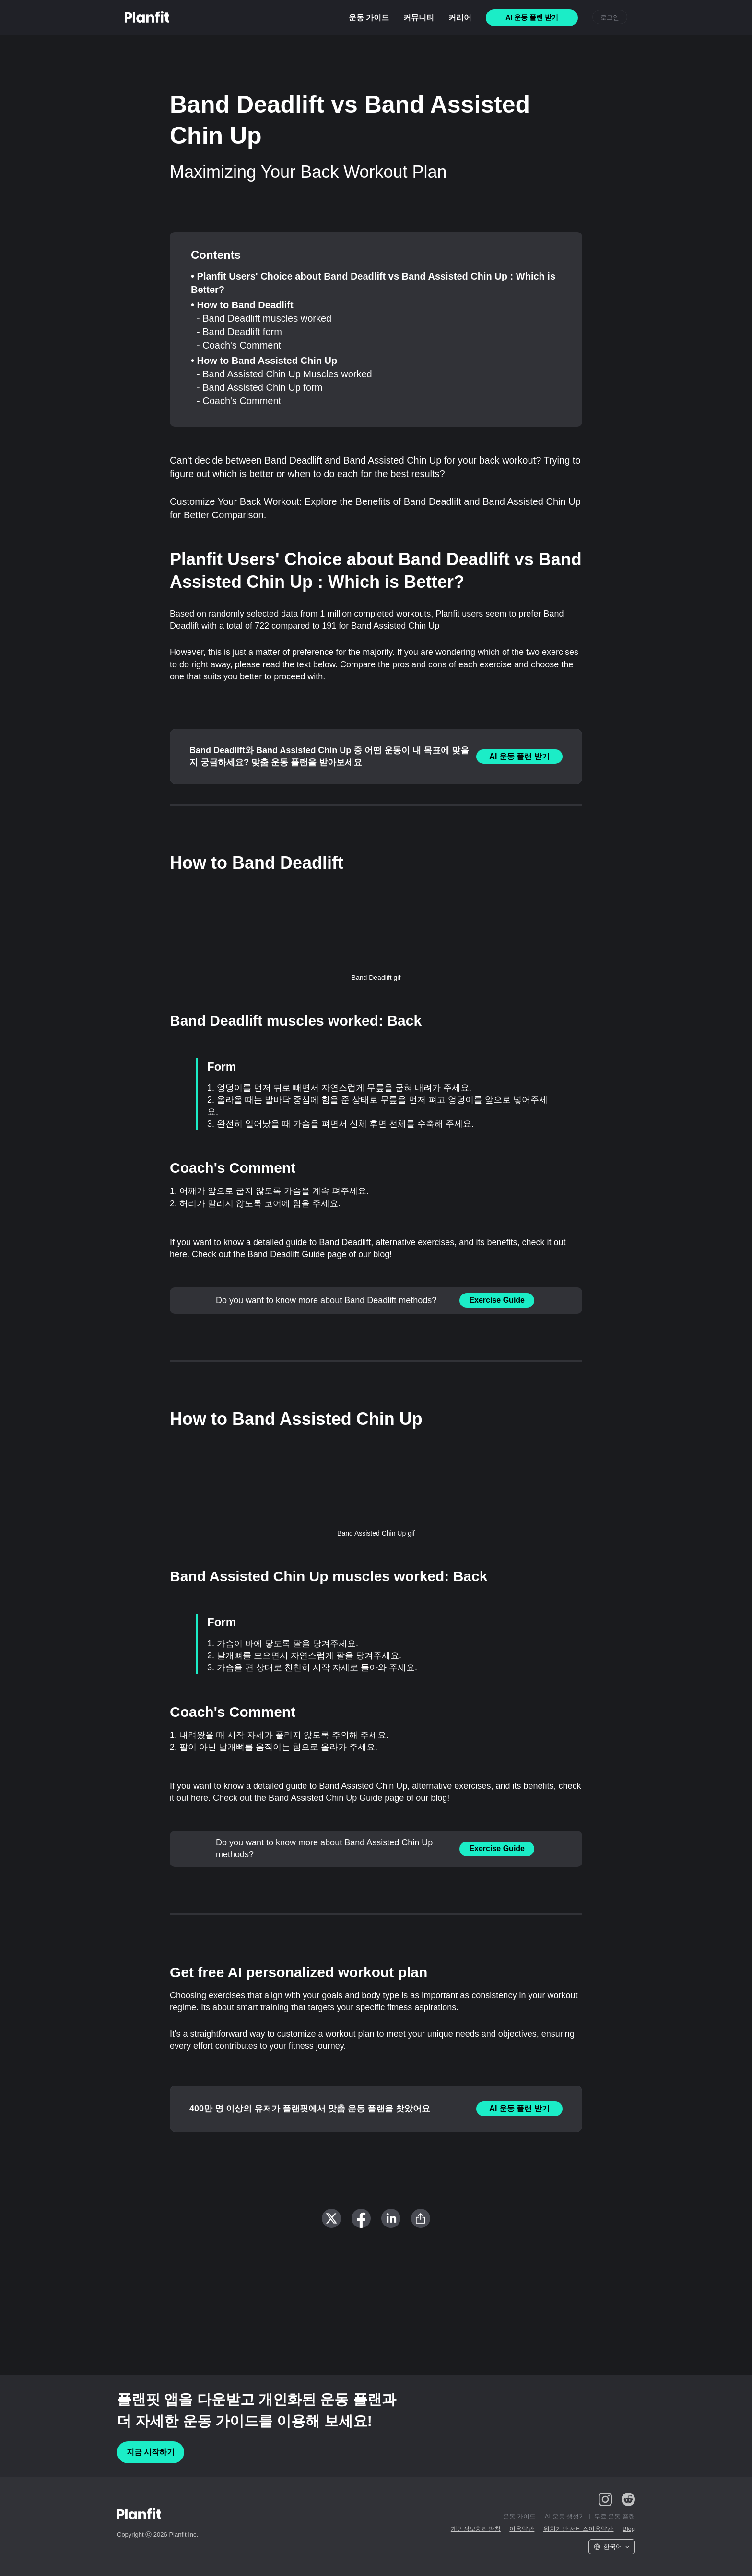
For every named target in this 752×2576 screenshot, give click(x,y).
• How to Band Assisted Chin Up (264, 360)
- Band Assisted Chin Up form (259, 387)
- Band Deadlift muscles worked (264, 318)
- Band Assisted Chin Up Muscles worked (284, 374)
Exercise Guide (497, 1300)
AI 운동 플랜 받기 (519, 756)
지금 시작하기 (151, 2452)
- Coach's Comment (239, 345)
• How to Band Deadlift (242, 305)
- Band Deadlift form (239, 331)
